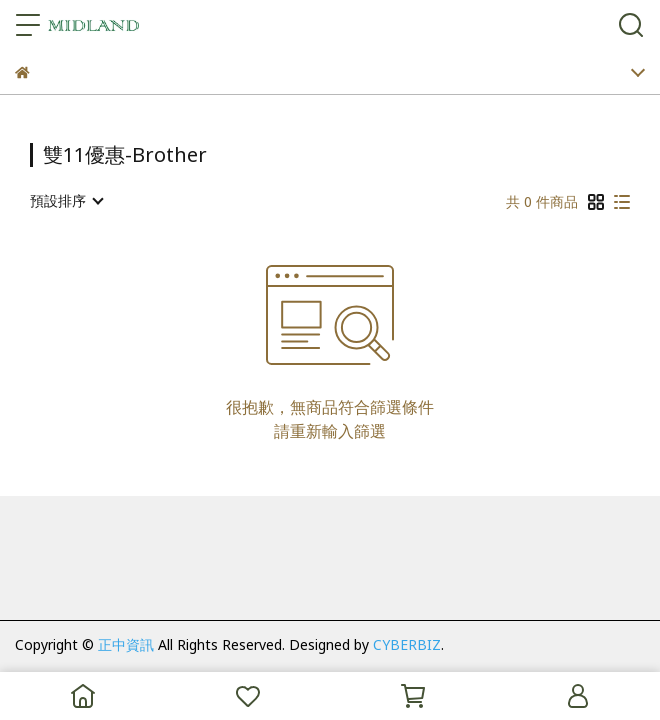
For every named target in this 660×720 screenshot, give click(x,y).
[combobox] (66, 201)
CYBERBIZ (407, 644)
